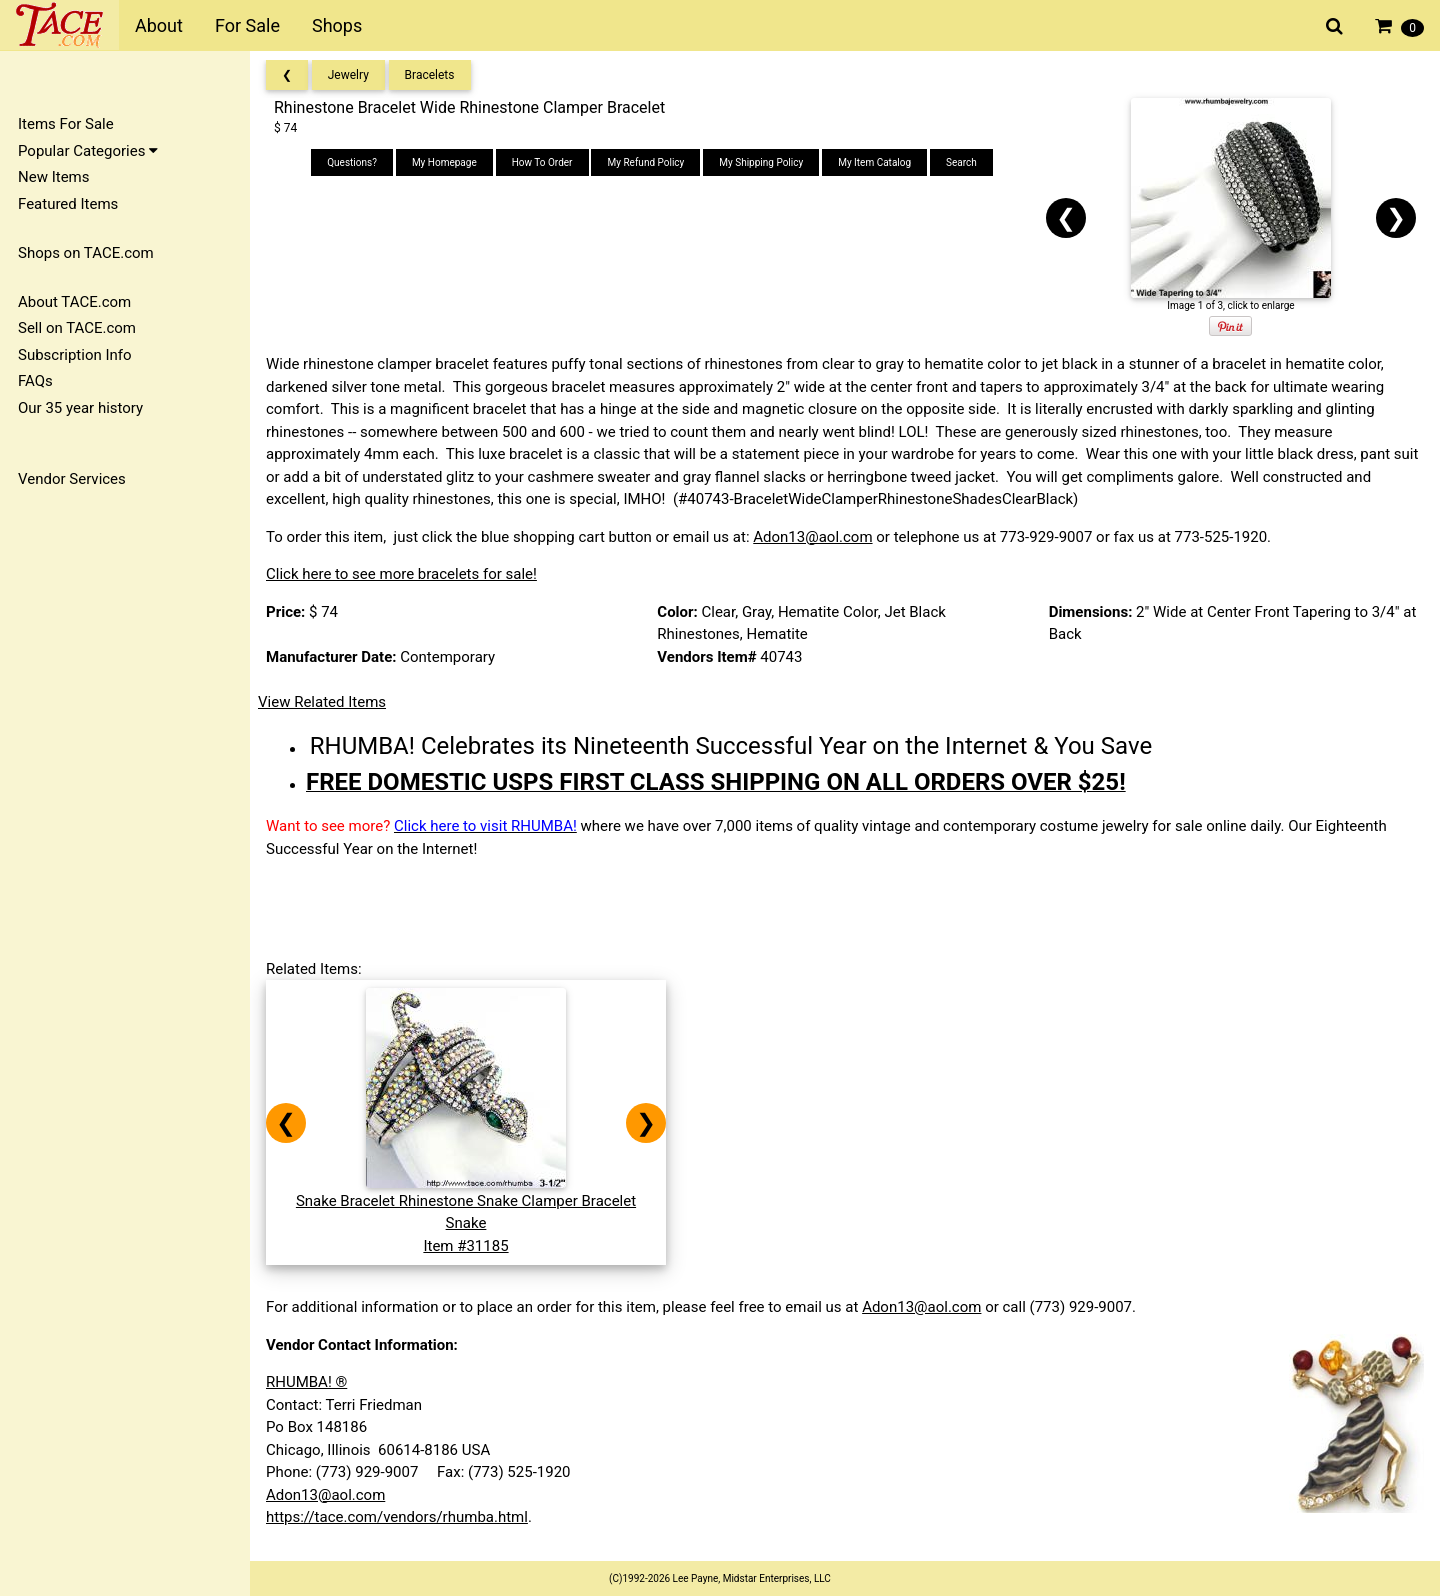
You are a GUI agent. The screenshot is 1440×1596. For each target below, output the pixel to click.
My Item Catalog (874, 162)
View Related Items (322, 702)
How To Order (542, 162)
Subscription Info (75, 355)
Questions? (352, 162)
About (159, 25)
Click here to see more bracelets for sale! (401, 574)
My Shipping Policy (761, 162)
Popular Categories (88, 151)
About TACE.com (74, 302)
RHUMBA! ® (306, 1382)
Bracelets (430, 75)
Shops (337, 25)
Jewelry (348, 75)
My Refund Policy (645, 162)
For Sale (247, 25)
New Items (53, 177)
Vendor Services (72, 479)
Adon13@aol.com (812, 537)
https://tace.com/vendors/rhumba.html (397, 1517)
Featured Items (68, 204)
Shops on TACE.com (86, 253)
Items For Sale (66, 124)
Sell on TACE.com (77, 328)
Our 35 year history (80, 408)
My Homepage (444, 162)
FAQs (35, 381)
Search (961, 162)
